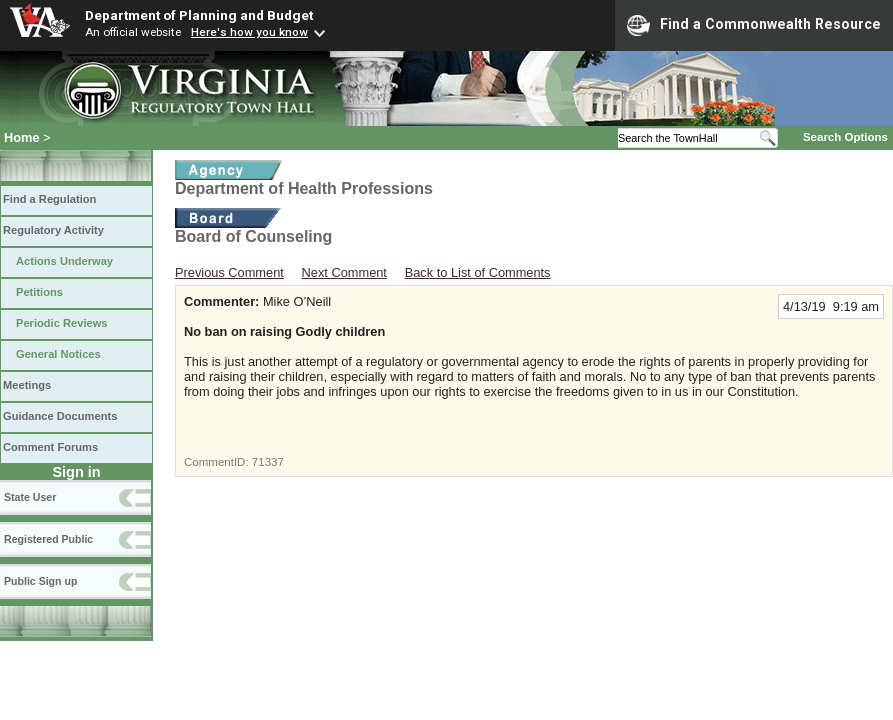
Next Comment (344, 272)
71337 (268, 462)
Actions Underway (64, 261)
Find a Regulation (49, 199)
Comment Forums (50, 447)
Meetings (27, 385)
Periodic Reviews (62, 323)
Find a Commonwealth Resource (754, 25)
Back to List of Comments (478, 272)
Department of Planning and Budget (199, 15)
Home (22, 137)
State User (30, 497)
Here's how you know (249, 32)
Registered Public (48, 539)
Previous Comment (229, 272)
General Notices (58, 354)
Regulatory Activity (53, 230)
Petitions (39, 292)
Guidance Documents (60, 416)
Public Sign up (40, 581)
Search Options (845, 137)
